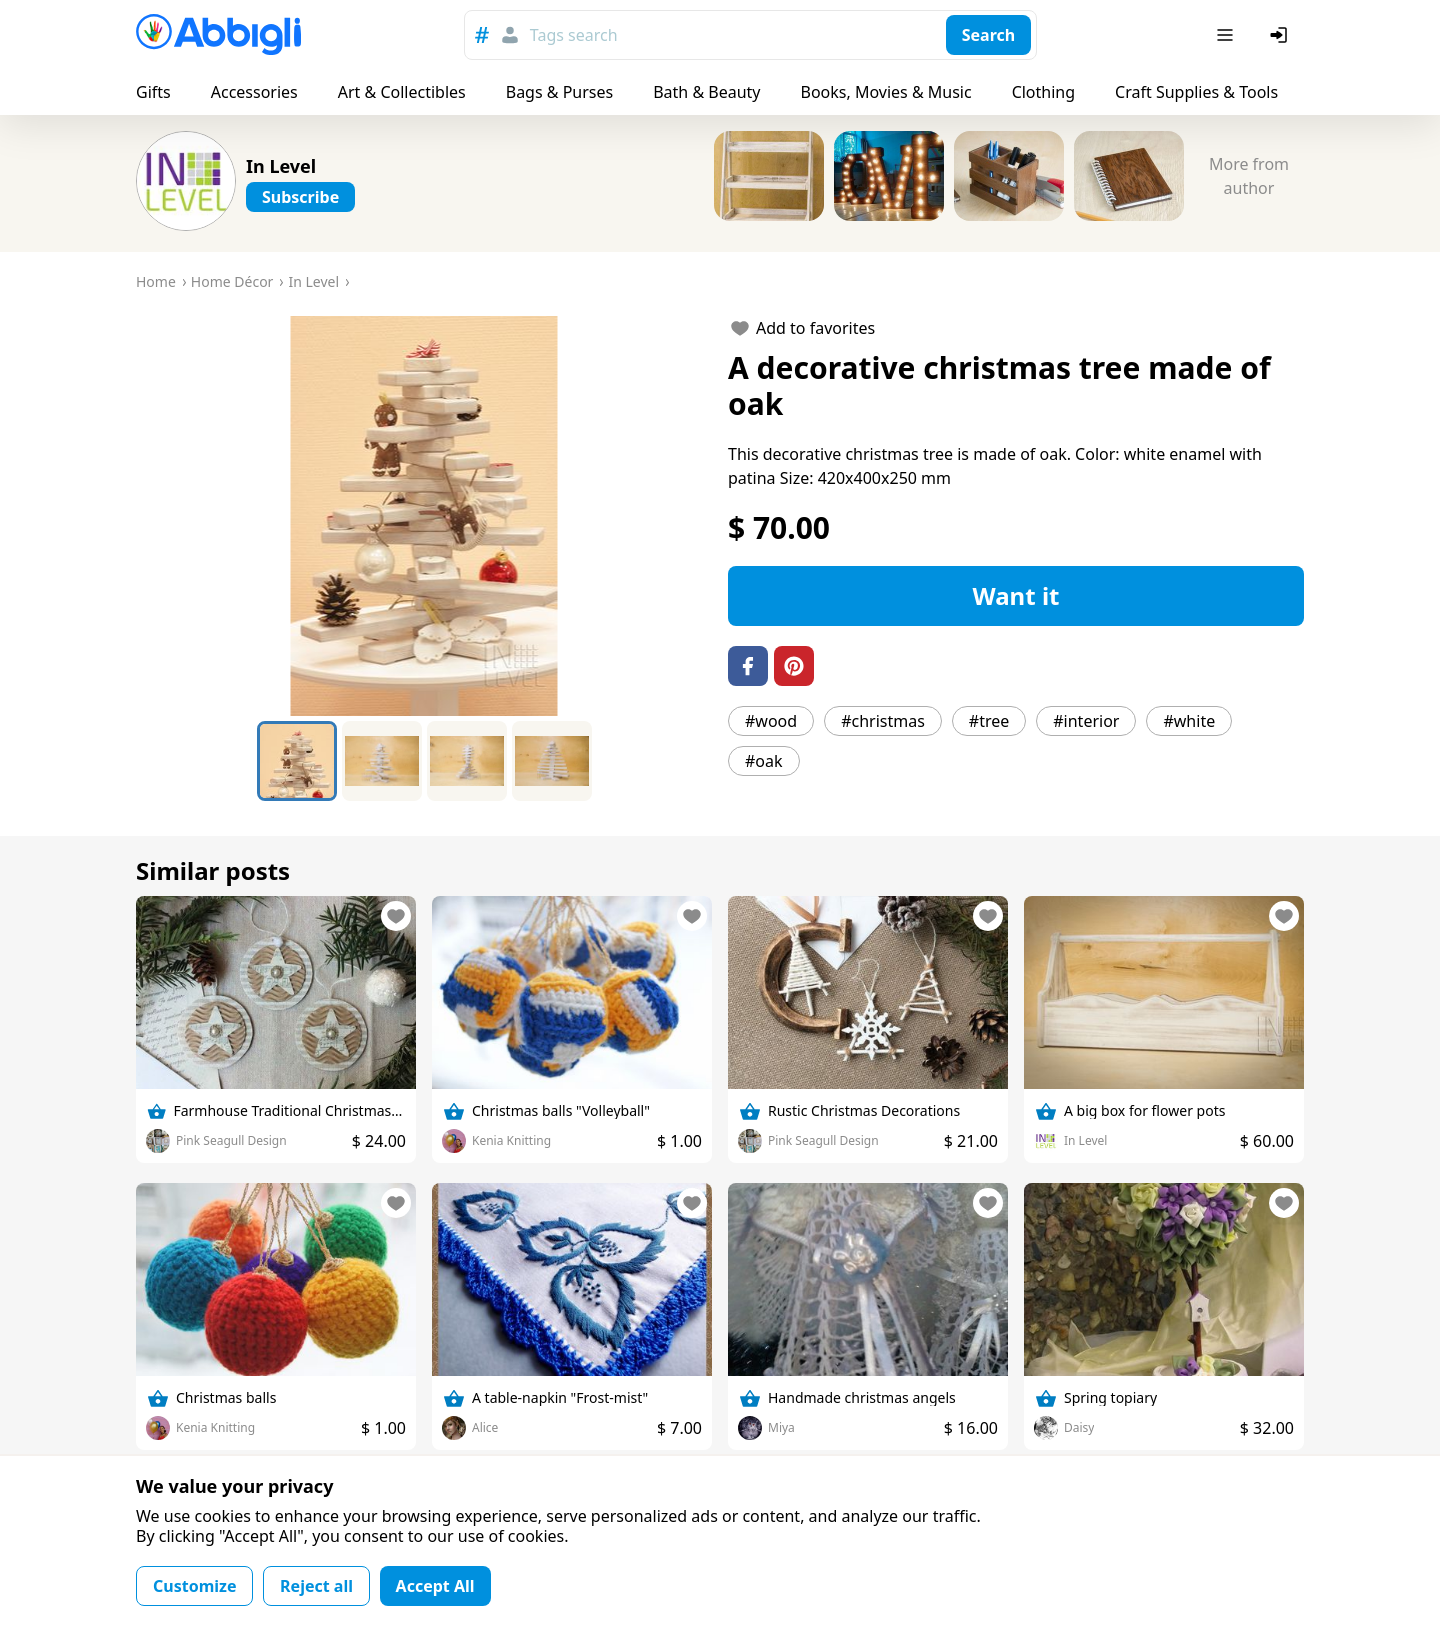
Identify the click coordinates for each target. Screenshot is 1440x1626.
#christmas (883, 721)
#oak (764, 761)
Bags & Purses (559, 92)
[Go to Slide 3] (467, 761)
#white (1189, 721)
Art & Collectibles (402, 92)
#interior (1086, 721)
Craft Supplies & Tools (1196, 92)
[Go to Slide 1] (297, 761)
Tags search (574, 35)
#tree (989, 721)
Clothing (1043, 92)
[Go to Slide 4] (552, 761)
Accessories (254, 92)
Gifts (153, 92)
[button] (424, 516)
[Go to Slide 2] (382, 761)
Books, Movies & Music (885, 92)
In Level (281, 166)
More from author (1249, 176)
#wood (771, 721)
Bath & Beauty (706, 92)
